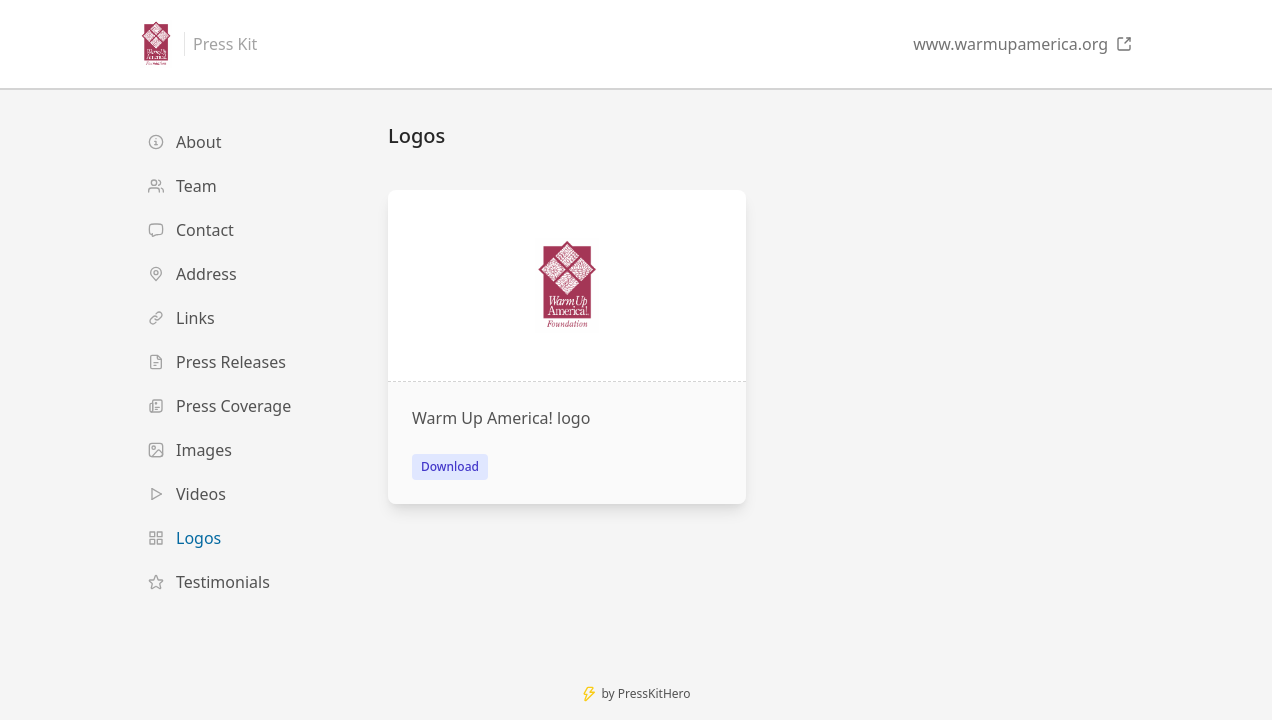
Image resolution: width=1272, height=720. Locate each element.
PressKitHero (654, 693)
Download (450, 466)
